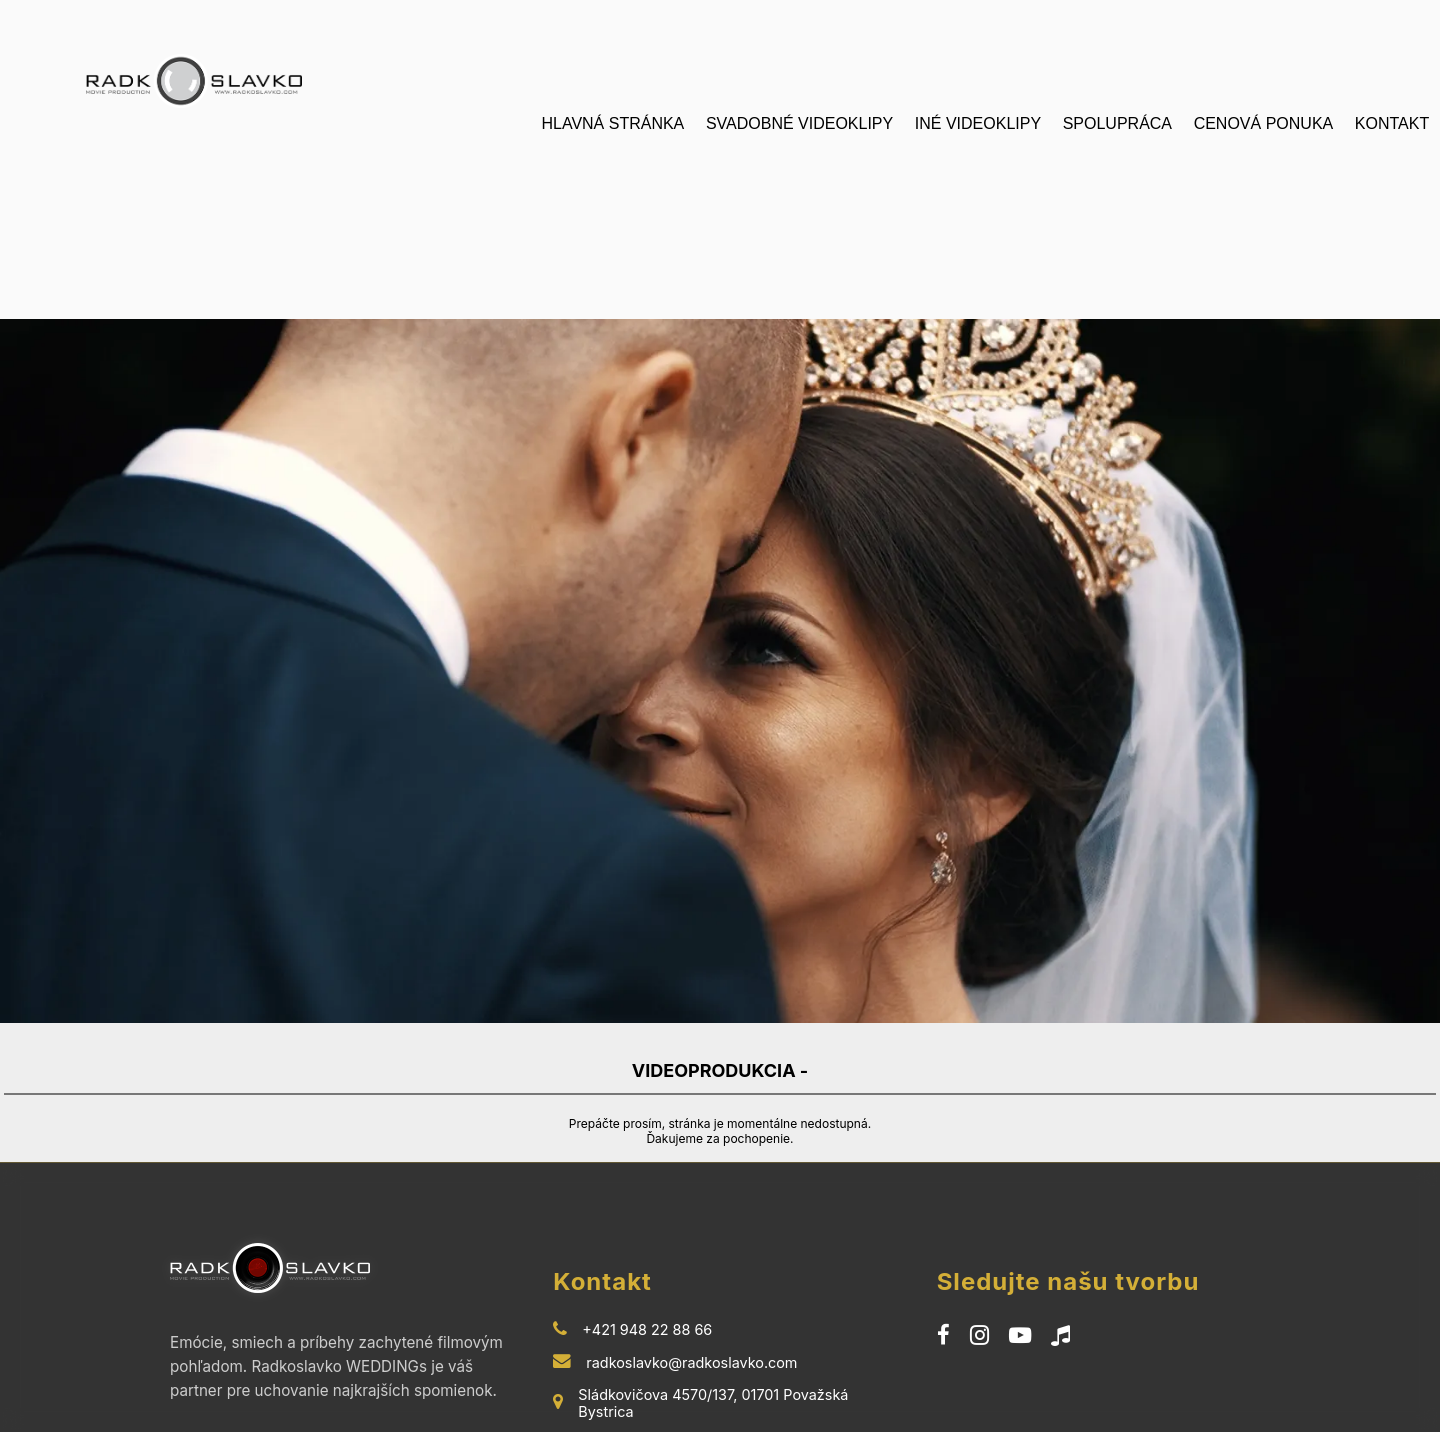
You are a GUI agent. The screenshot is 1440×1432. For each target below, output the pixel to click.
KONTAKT (1392, 123)
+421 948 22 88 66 (647, 1319)
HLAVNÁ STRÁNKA (612, 123)
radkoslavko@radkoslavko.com (691, 1352)
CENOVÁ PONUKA (1264, 123)
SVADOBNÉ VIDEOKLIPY (799, 123)
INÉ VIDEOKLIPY (978, 123)
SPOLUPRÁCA (1117, 123)
